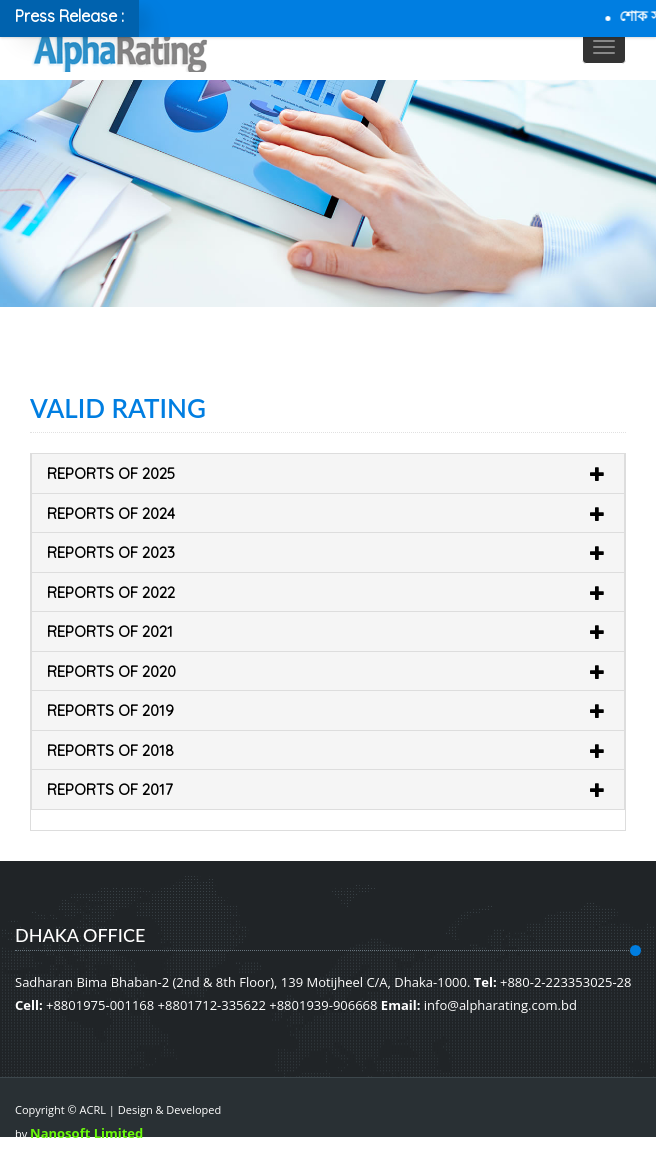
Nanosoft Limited (86, 1133)
